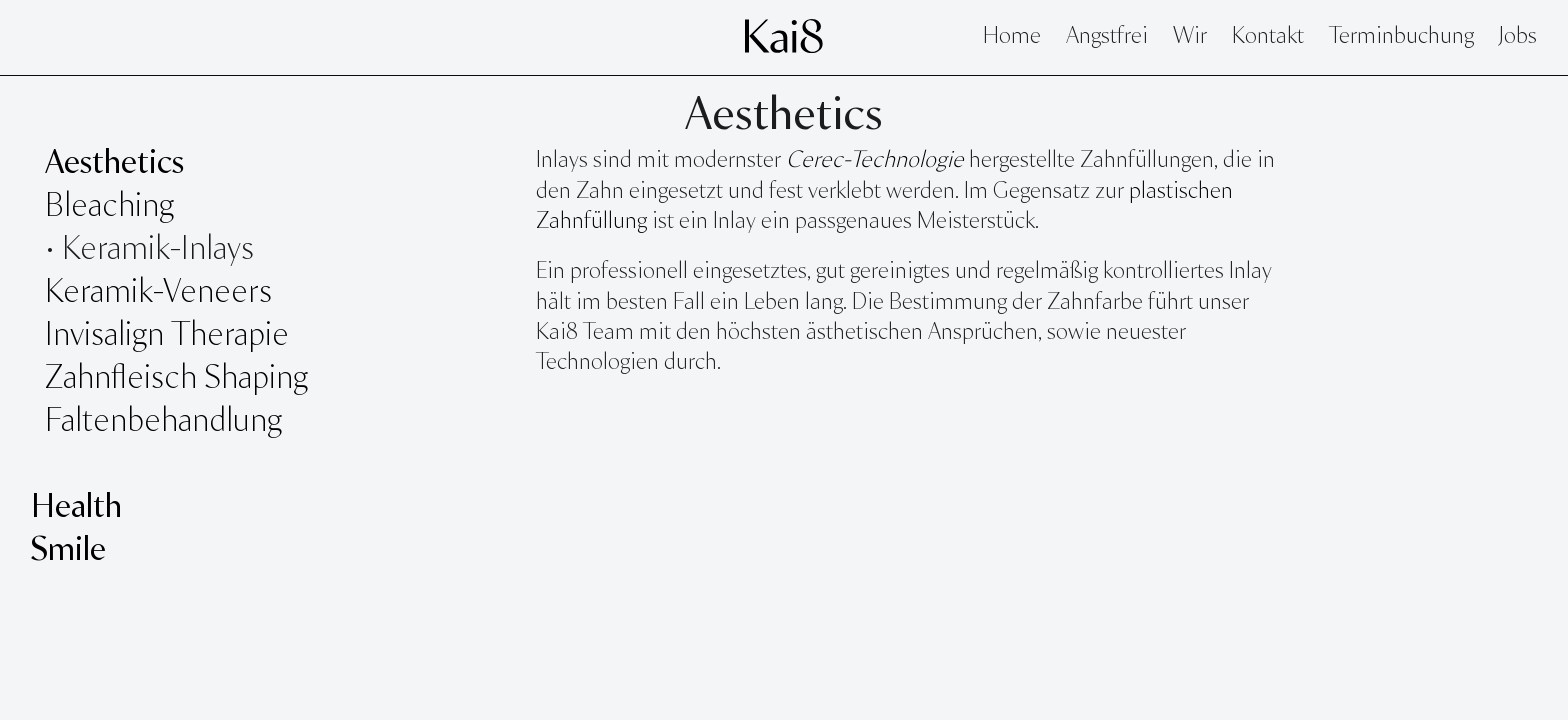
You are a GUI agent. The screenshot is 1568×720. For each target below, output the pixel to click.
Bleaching (109, 207)
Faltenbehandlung (163, 422)
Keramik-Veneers (158, 293)
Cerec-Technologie (875, 161)
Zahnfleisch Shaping (176, 379)
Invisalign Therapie (167, 336)
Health (76, 508)
